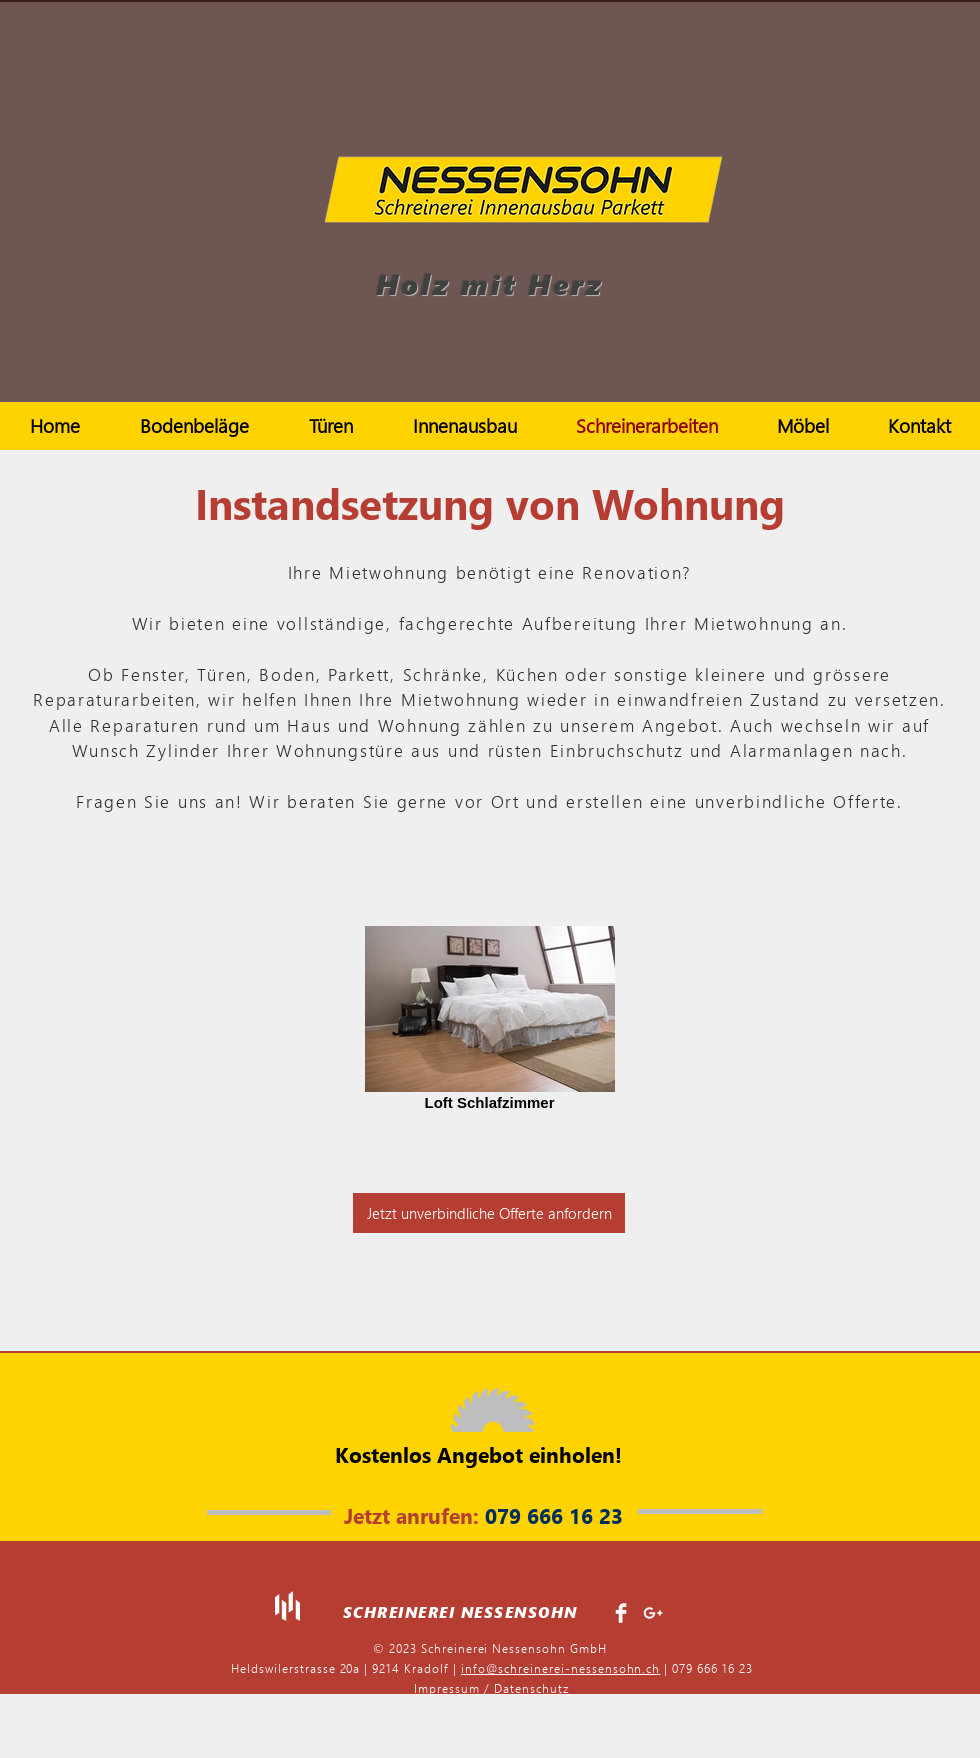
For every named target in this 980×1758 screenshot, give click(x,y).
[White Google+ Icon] (653, 1613)
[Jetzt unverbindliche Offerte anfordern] (489, 1213)
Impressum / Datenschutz (492, 1688)
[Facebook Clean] (621, 1613)
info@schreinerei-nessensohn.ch (560, 1668)
